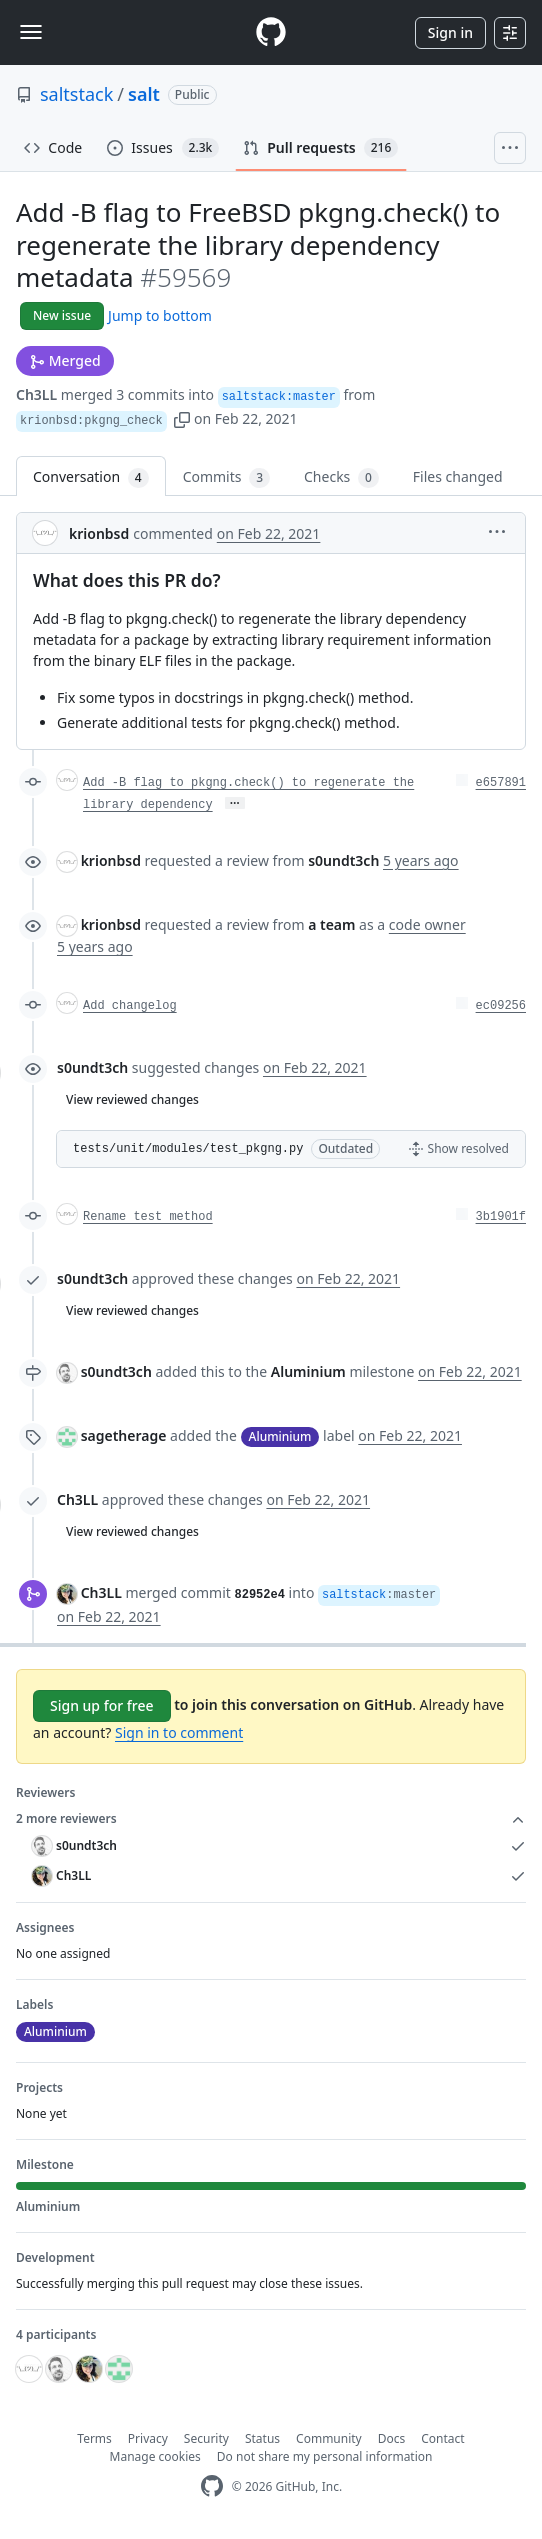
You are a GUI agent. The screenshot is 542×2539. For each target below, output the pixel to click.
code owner (427, 924)
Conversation (91, 477)
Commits (226, 477)
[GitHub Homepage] (212, 2486)
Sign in (450, 32)
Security (206, 2438)
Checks (341, 477)
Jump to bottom (160, 315)
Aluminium (308, 1371)
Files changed (458, 476)
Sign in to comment (179, 1732)
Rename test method (148, 1217)
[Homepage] (271, 32)
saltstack (76, 94)
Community (329, 2438)
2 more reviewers (271, 1819)
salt (144, 94)
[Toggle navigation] (31, 32)
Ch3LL (36, 394)
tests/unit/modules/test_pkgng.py (188, 1149)
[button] (182, 418)
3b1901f (501, 1217)
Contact (442, 2438)
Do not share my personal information (325, 2456)
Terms (94, 2438)
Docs (392, 2438)
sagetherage (124, 1435)
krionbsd (99, 533)
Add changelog (130, 1006)
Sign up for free (102, 1705)
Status (262, 2438)
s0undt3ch (92, 1067)
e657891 (501, 783)
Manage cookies (155, 2456)
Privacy (148, 2438)
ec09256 (501, 1006)
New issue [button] (62, 315)
